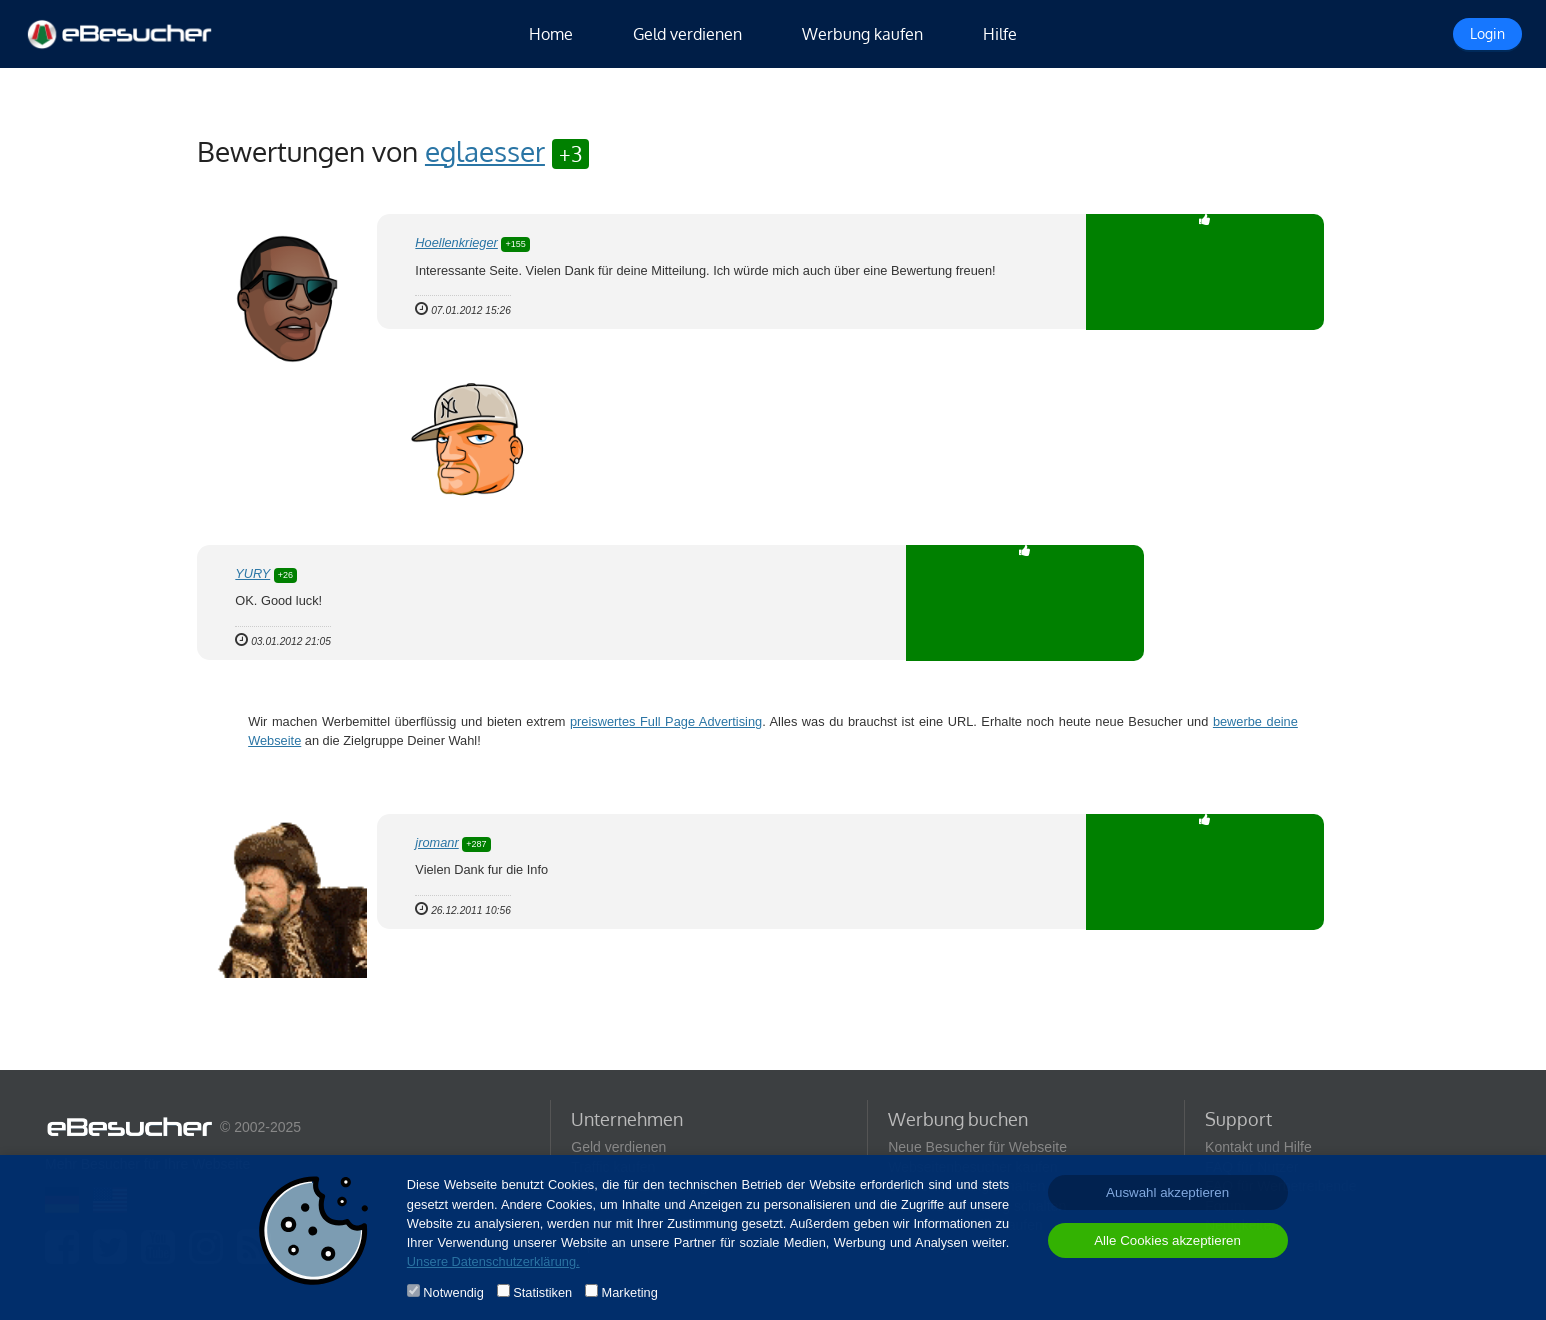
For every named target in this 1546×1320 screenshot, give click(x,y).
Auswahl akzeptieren (1167, 1192)
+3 (570, 153)
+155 (515, 244)
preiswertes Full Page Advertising (666, 721)
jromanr (436, 842)
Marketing (630, 1292)
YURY (252, 573)
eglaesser (485, 151)
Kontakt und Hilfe (1258, 1147)
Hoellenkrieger (456, 242)
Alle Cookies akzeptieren (1167, 1240)
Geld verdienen (687, 34)
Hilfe (1000, 34)
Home (551, 34)
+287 (476, 844)
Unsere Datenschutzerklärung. (493, 1261)
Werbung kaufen (862, 34)
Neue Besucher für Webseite (977, 1147)
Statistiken (542, 1292)
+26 (285, 575)
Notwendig (453, 1292)
